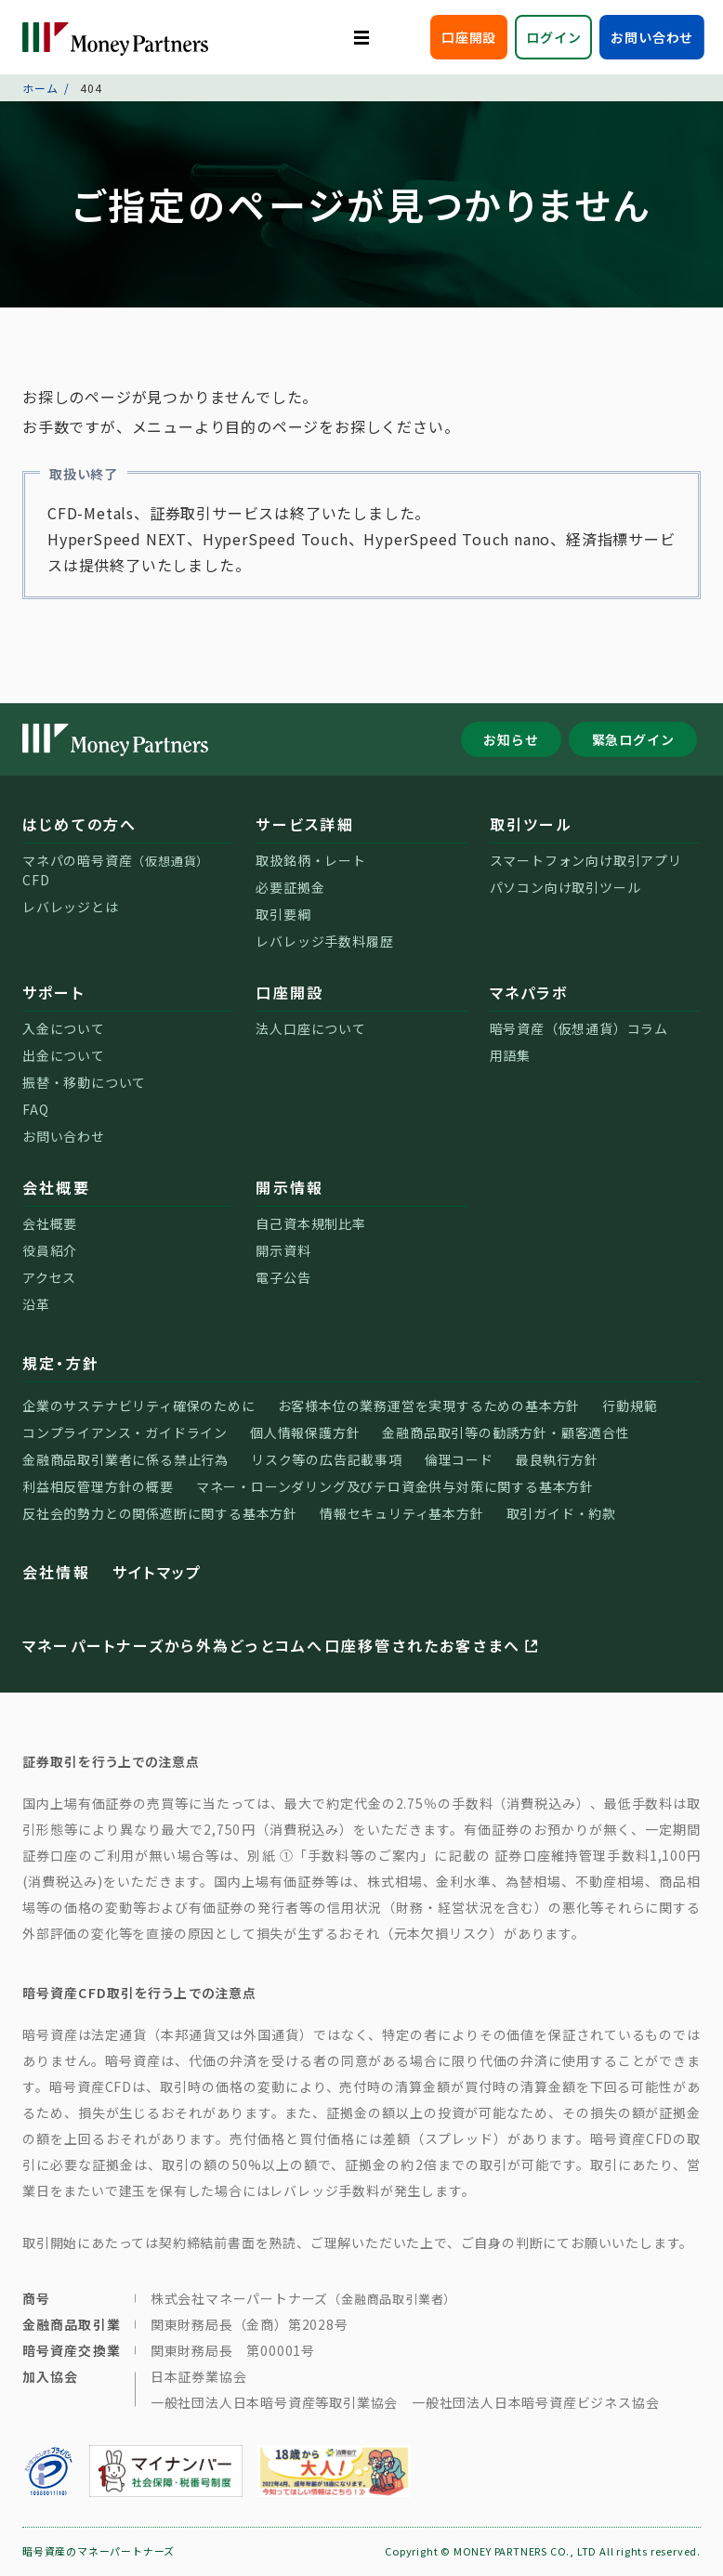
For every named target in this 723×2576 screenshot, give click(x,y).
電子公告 (283, 1277)
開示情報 (289, 1187)
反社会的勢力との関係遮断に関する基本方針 (159, 1513)
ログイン (553, 37)
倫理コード (459, 1459)
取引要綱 (283, 914)
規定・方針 (60, 1363)
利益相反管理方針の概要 (98, 1486)
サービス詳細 (304, 824)
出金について (63, 1055)
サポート (53, 992)
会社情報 (56, 1572)
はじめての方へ (80, 824)
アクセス (49, 1277)
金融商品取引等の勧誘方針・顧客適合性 (505, 1432)
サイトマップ (157, 1572)
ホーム (40, 88)
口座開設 (468, 37)
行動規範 (629, 1405)
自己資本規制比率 (310, 1223)
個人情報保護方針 (305, 1432)
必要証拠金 (290, 887)
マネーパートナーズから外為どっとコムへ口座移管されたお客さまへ (282, 1645)
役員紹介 (49, 1250)
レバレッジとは (70, 906)
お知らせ (510, 739)
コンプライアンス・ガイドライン (125, 1432)
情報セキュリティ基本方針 (402, 1513)
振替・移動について (84, 1082)
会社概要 (56, 1187)
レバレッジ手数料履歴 (324, 941)
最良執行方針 (557, 1459)
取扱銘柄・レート (310, 860)
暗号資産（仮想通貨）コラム (579, 1028)
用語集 (510, 1055)
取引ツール (531, 824)
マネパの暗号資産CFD (115, 870)
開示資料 (283, 1250)
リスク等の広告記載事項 (326, 1459)
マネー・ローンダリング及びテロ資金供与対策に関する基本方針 (395, 1486)
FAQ (35, 1109)
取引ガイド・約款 (561, 1513)
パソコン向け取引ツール (565, 887)
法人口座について (310, 1028)
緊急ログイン (633, 739)
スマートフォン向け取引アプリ (586, 860)
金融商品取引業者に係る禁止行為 (125, 1459)
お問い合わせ (652, 37)
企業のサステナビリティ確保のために (139, 1405)
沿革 (36, 1304)
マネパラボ (529, 992)
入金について (63, 1028)
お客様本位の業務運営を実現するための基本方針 (429, 1405)
